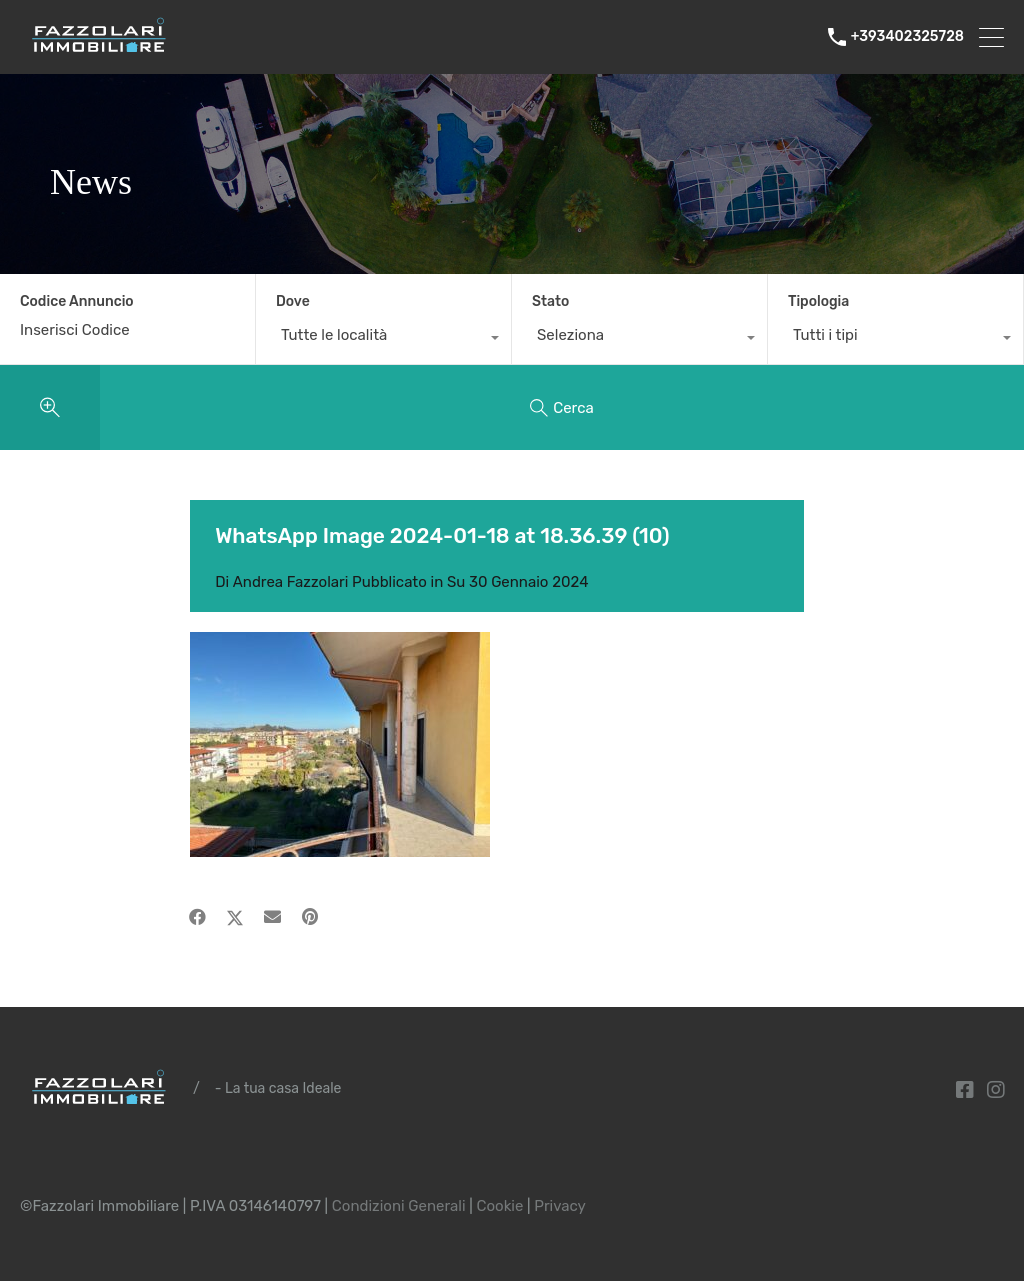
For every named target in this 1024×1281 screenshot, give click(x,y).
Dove (293, 301)
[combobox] (383, 340)
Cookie (499, 1206)
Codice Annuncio (77, 302)
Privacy (560, 1206)
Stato (550, 301)
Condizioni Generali (399, 1206)
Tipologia (818, 301)
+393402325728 (907, 37)
